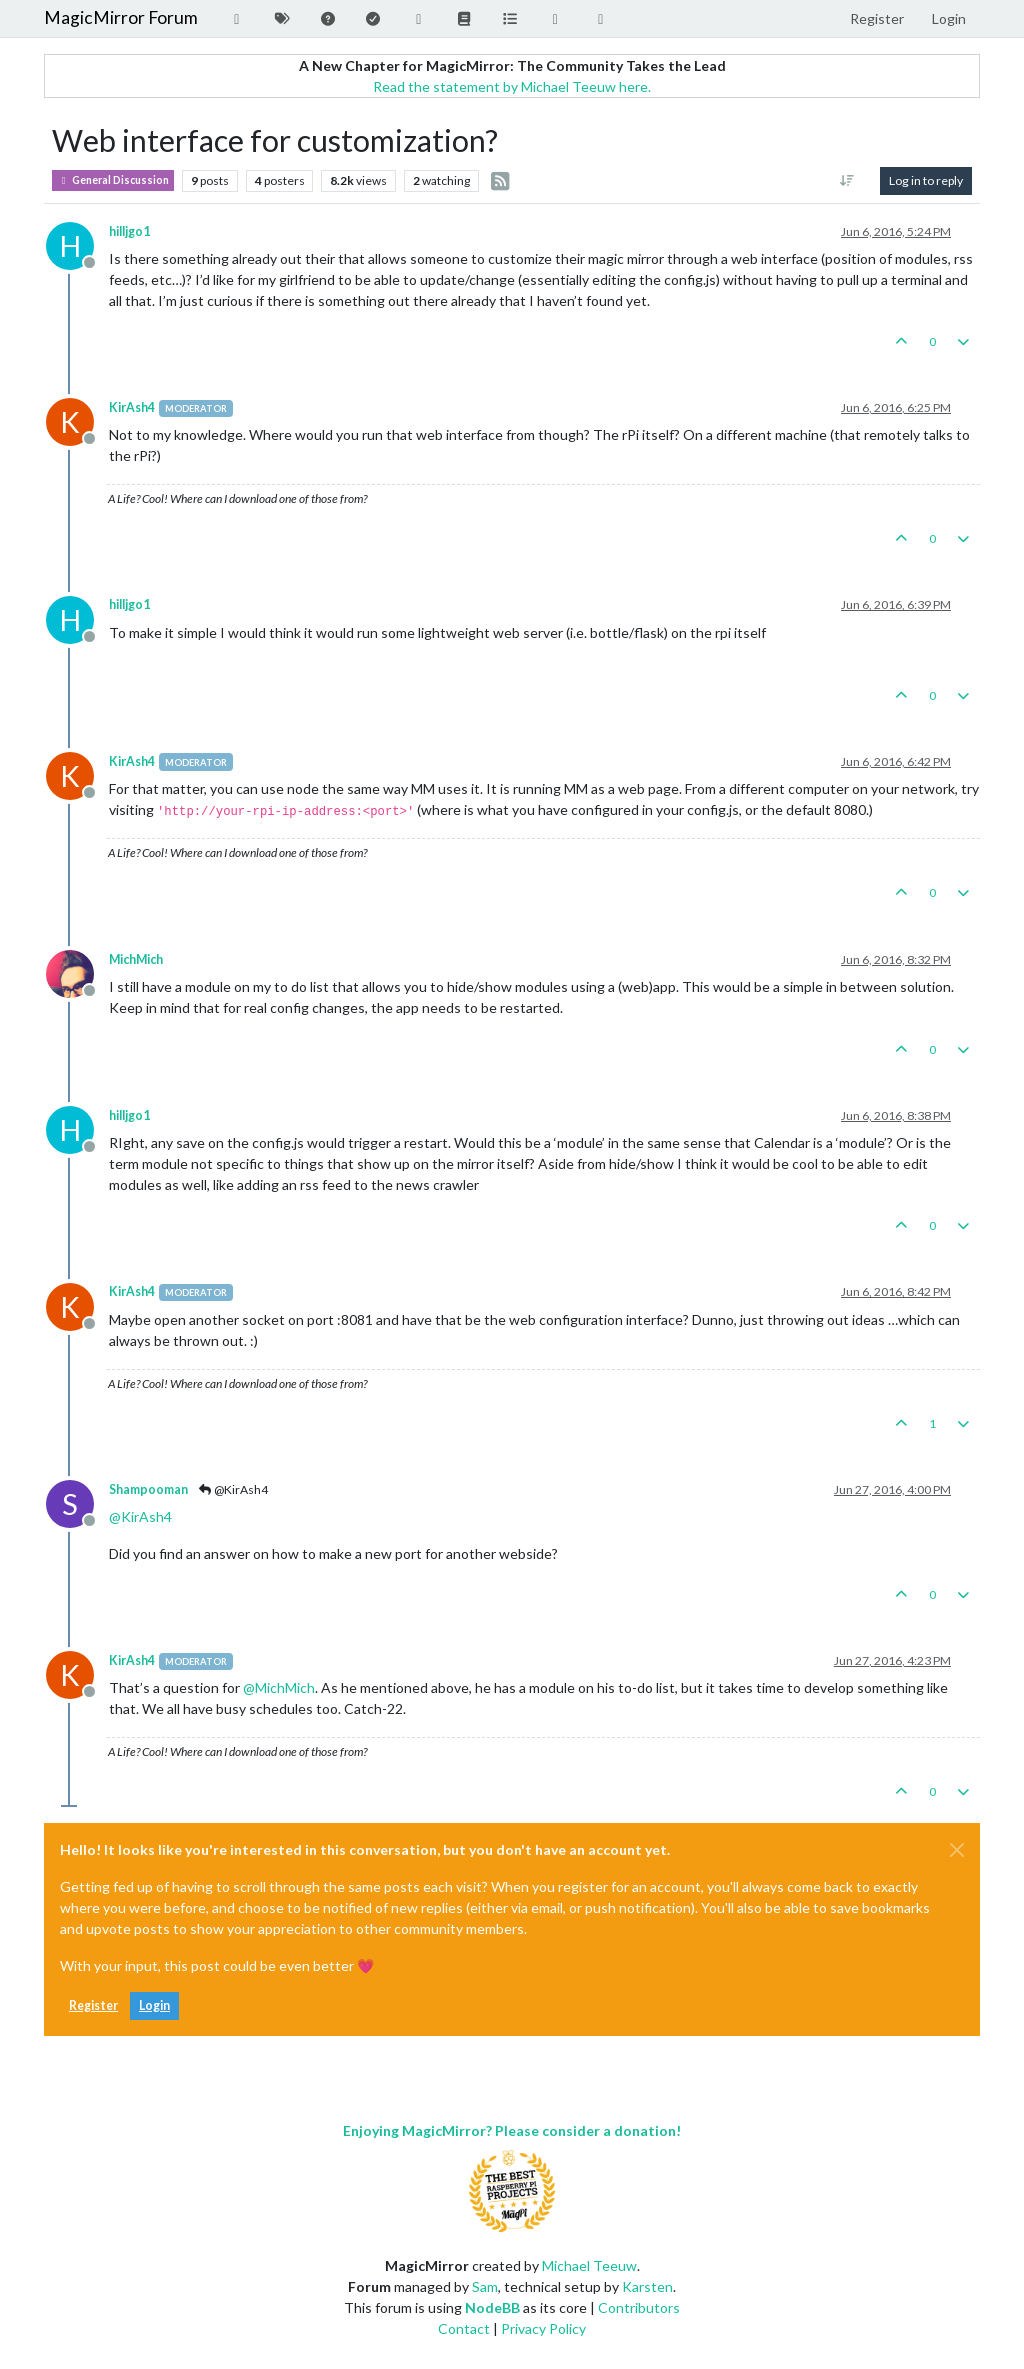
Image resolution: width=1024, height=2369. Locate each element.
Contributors (639, 2307)
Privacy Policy (543, 2328)
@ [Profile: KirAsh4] (140, 1516)
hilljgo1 (129, 231)
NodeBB (492, 2307)
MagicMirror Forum (121, 17)
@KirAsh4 (232, 1489)
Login (154, 2005)
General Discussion (113, 180)
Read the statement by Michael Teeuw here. (512, 86)
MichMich (136, 959)
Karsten (647, 2286)
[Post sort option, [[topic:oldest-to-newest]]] (847, 181)
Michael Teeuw (589, 2265)
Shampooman (148, 1489)
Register (93, 2005)
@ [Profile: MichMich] (279, 1687)
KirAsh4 (132, 407)
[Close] (957, 1850)
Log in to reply (926, 180)
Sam (485, 2286)
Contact (464, 2328)
